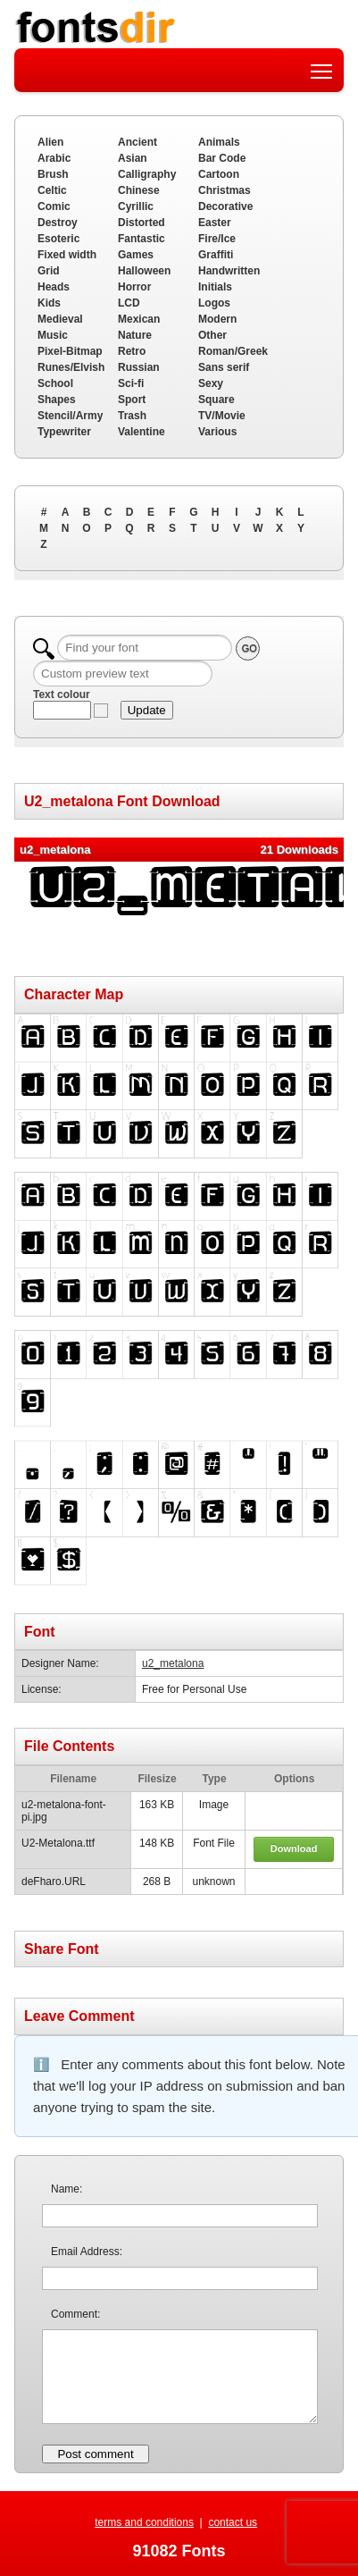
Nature (135, 335)
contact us (232, 2522)
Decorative (225, 206)
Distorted (141, 222)
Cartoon (218, 174)
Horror (134, 287)
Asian (132, 158)
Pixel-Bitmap (70, 351)
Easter (214, 222)
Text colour (61, 694)
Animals (219, 142)
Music (52, 335)
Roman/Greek (233, 351)
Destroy (57, 222)
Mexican (139, 319)
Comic (54, 206)
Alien (50, 142)
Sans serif (223, 367)
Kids (49, 303)
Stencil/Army (70, 415)
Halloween (144, 271)
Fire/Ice (217, 238)
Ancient (137, 142)
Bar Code (222, 158)
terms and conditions (144, 2522)
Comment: (75, 2314)
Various (217, 431)
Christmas (224, 190)
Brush (53, 174)
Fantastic (141, 238)
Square (216, 399)
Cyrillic (136, 206)
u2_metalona (173, 1663)
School (55, 383)
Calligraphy (147, 174)
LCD (129, 303)
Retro (132, 351)
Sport (132, 399)
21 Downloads (299, 849)
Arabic (54, 158)
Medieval (60, 319)
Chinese (139, 190)
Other (212, 335)
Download (294, 1848)
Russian (139, 367)
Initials (215, 287)
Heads (53, 287)
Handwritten (229, 271)
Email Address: (86, 2251)
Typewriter (64, 431)
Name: (66, 2189)
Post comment (95, 2454)
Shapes (56, 399)
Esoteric (58, 238)
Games (136, 254)
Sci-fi (131, 383)
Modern (217, 319)
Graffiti (215, 254)
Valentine (141, 431)
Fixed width (66, 254)
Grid (48, 271)
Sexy (210, 383)
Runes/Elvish (70, 367)
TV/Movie (222, 415)
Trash (132, 415)
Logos (214, 303)
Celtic (52, 190)
